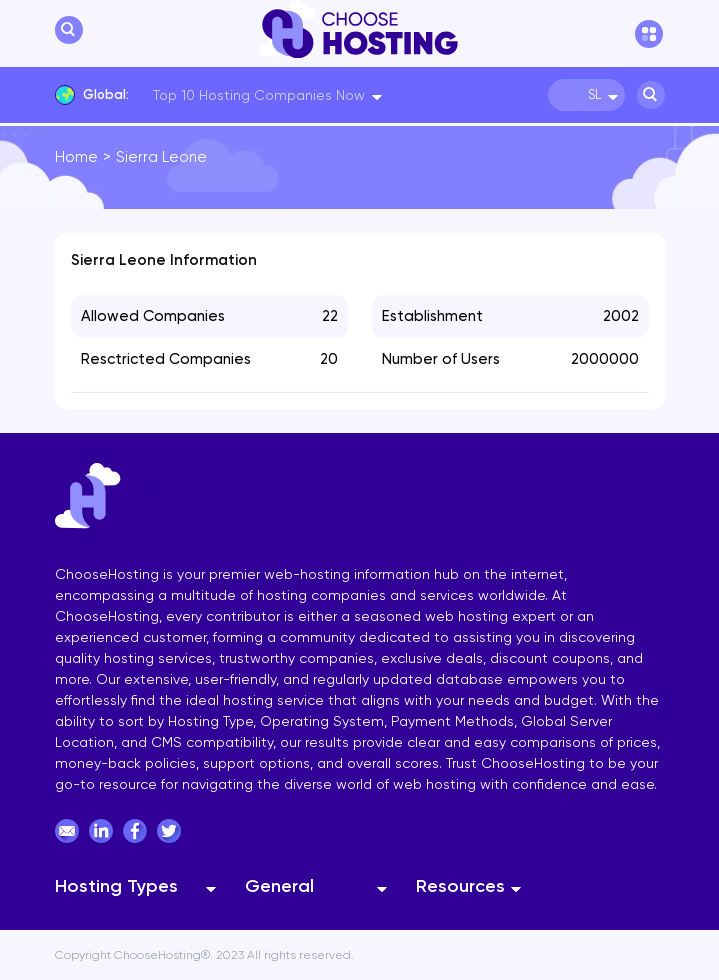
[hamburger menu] (650, 34)
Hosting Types (116, 886)
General (279, 886)
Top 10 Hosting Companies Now (259, 95)
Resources (460, 886)
